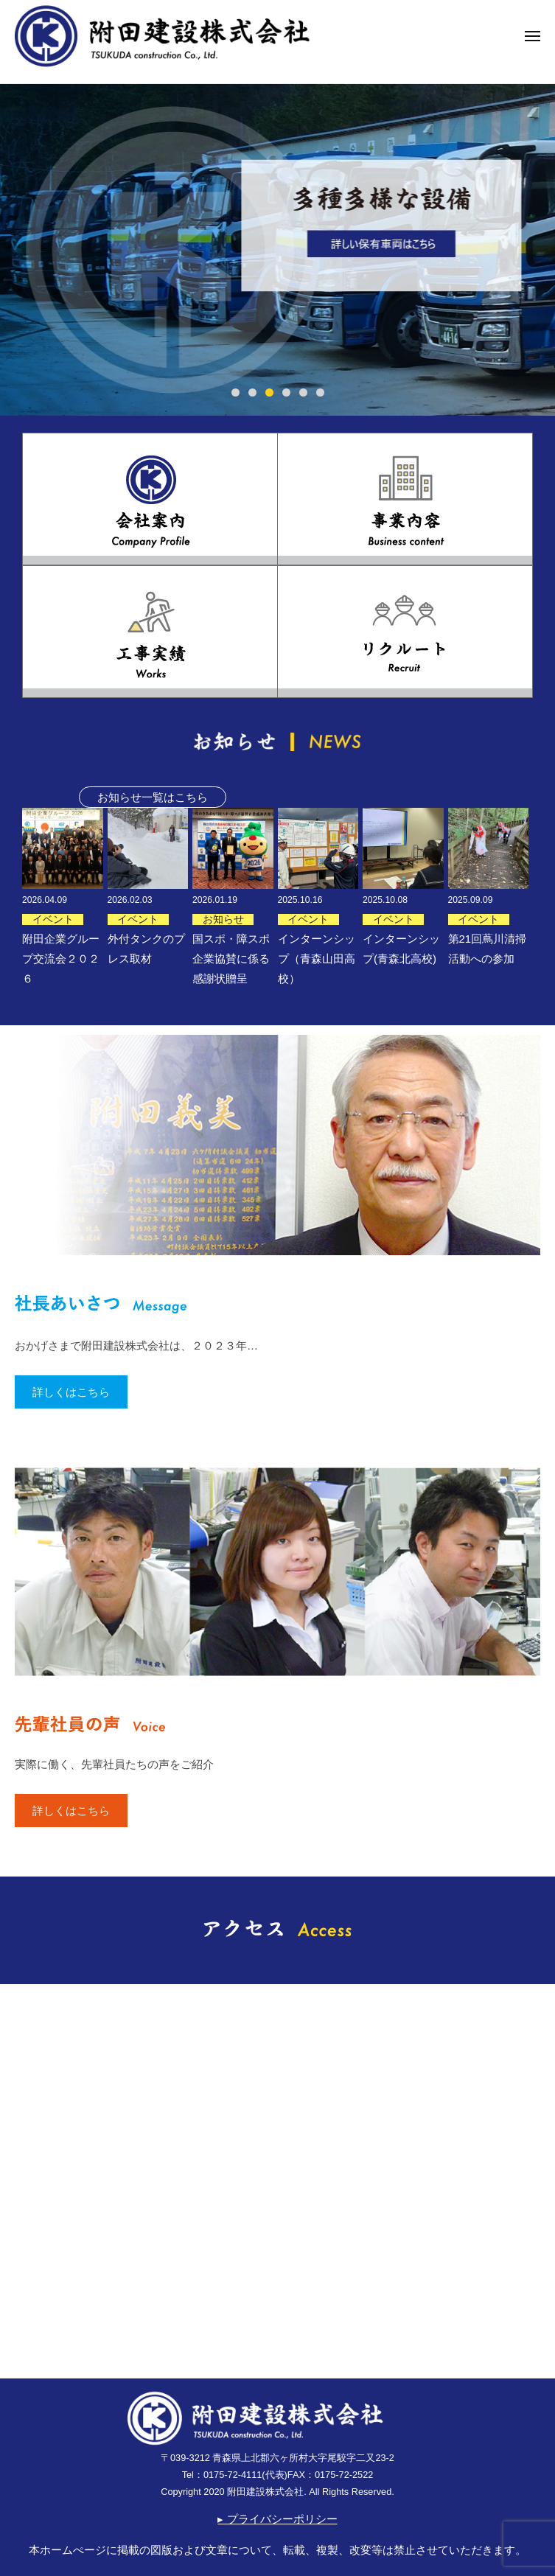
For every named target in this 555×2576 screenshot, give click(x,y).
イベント (53, 919)
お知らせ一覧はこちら (152, 797)
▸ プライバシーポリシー (277, 2519)
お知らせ (223, 919)
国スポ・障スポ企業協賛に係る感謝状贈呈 (231, 958)
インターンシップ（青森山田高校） (316, 958)
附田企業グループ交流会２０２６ (61, 958)
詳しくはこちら (71, 1392)
